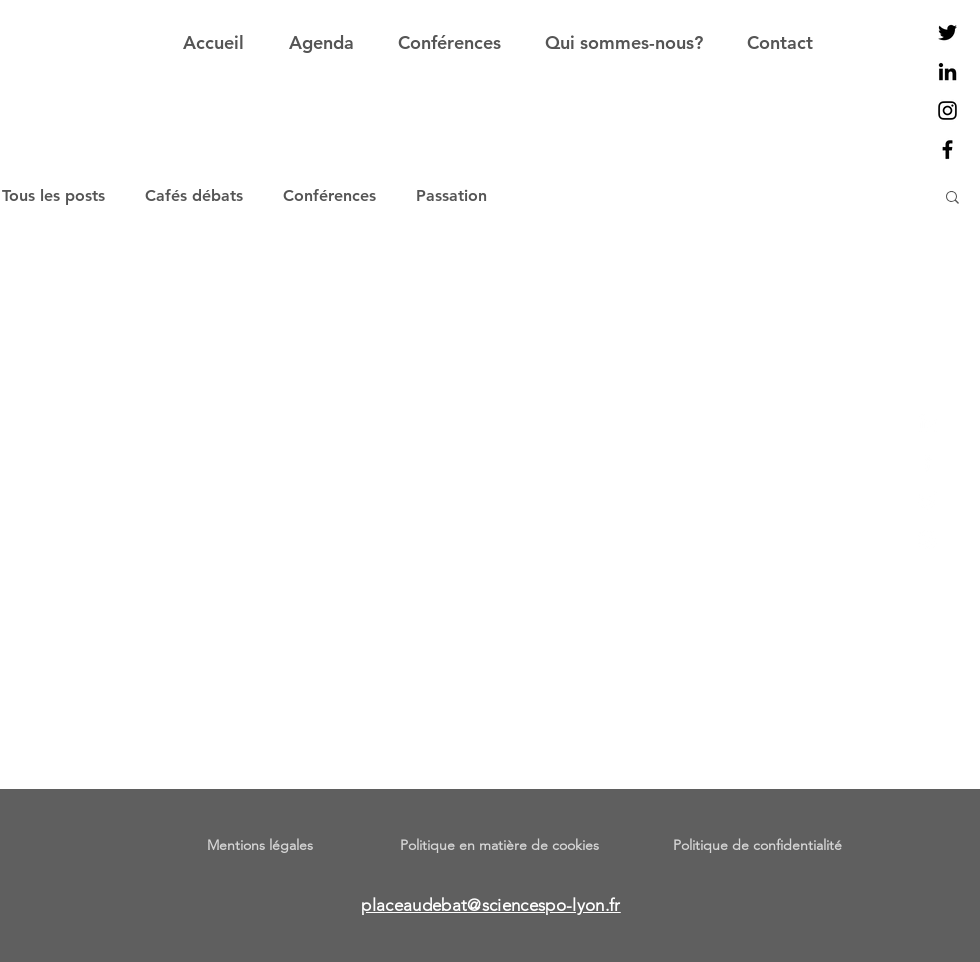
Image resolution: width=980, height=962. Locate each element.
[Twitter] (927, 500)
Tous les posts (53, 195)
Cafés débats (194, 195)
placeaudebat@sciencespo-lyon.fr (491, 905)
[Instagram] (927, 539)
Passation (451, 195)
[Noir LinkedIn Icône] (947, 71)
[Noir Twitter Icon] (947, 32)
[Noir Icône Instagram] (947, 110)
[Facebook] (927, 461)
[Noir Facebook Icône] (947, 149)
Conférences (329, 195)
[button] (952, 198)
